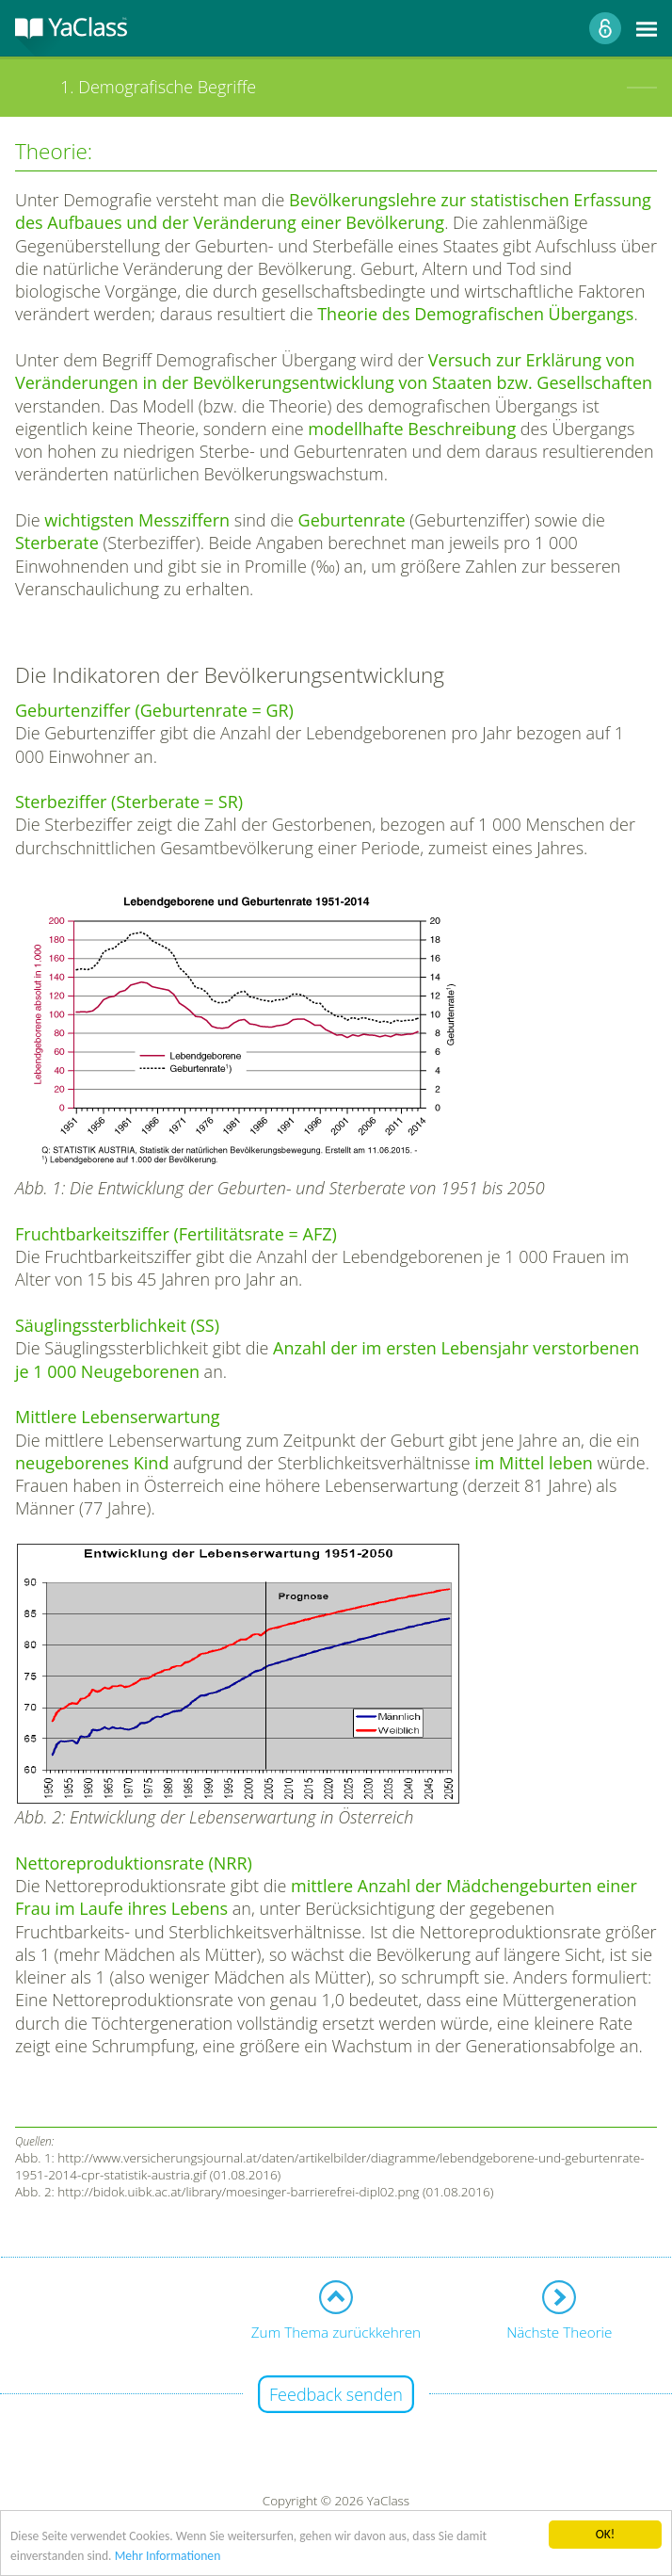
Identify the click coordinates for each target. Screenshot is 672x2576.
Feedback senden (336, 2394)
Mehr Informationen (168, 2556)
